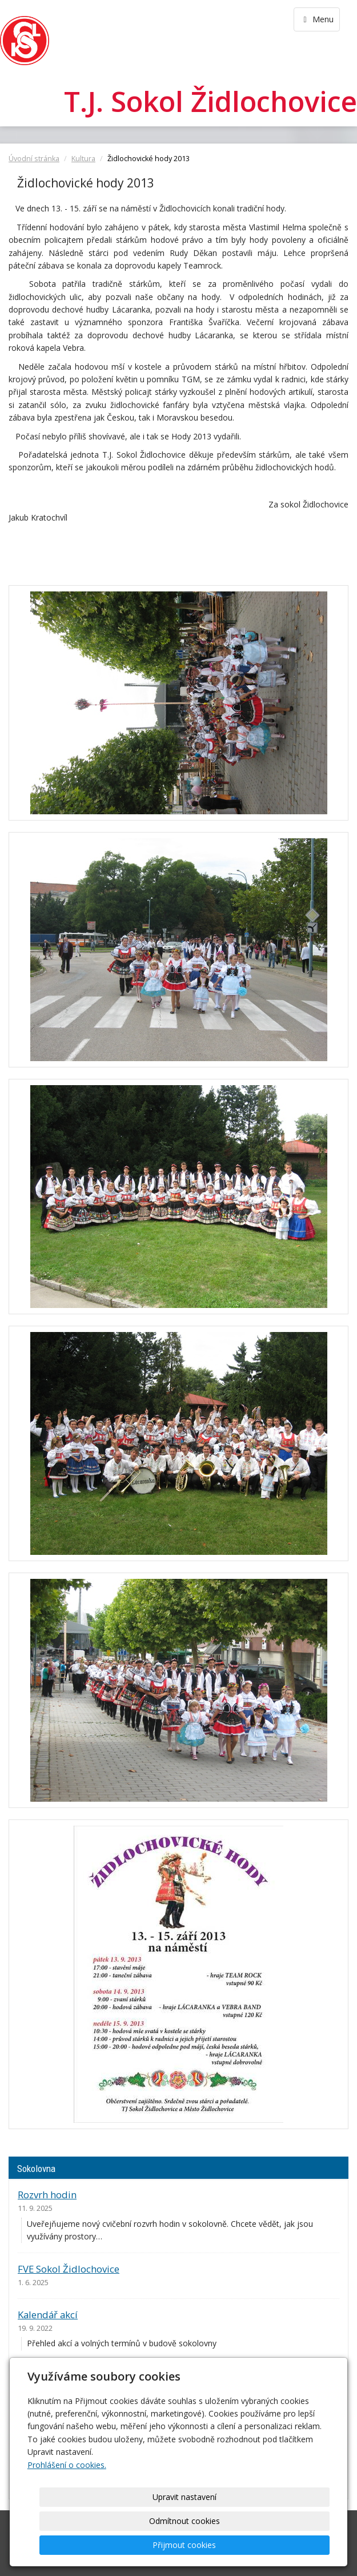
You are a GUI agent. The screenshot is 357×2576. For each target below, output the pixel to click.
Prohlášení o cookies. (66, 2512)
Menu (317, 19)
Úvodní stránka (34, 158)
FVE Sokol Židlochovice (68, 2268)
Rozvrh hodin (47, 2194)
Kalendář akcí (48, 2314)
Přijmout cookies (286, 2544)
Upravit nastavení (98, 2544)
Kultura (83, 158)
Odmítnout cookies (192, 2544)
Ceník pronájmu (53, 2375)
